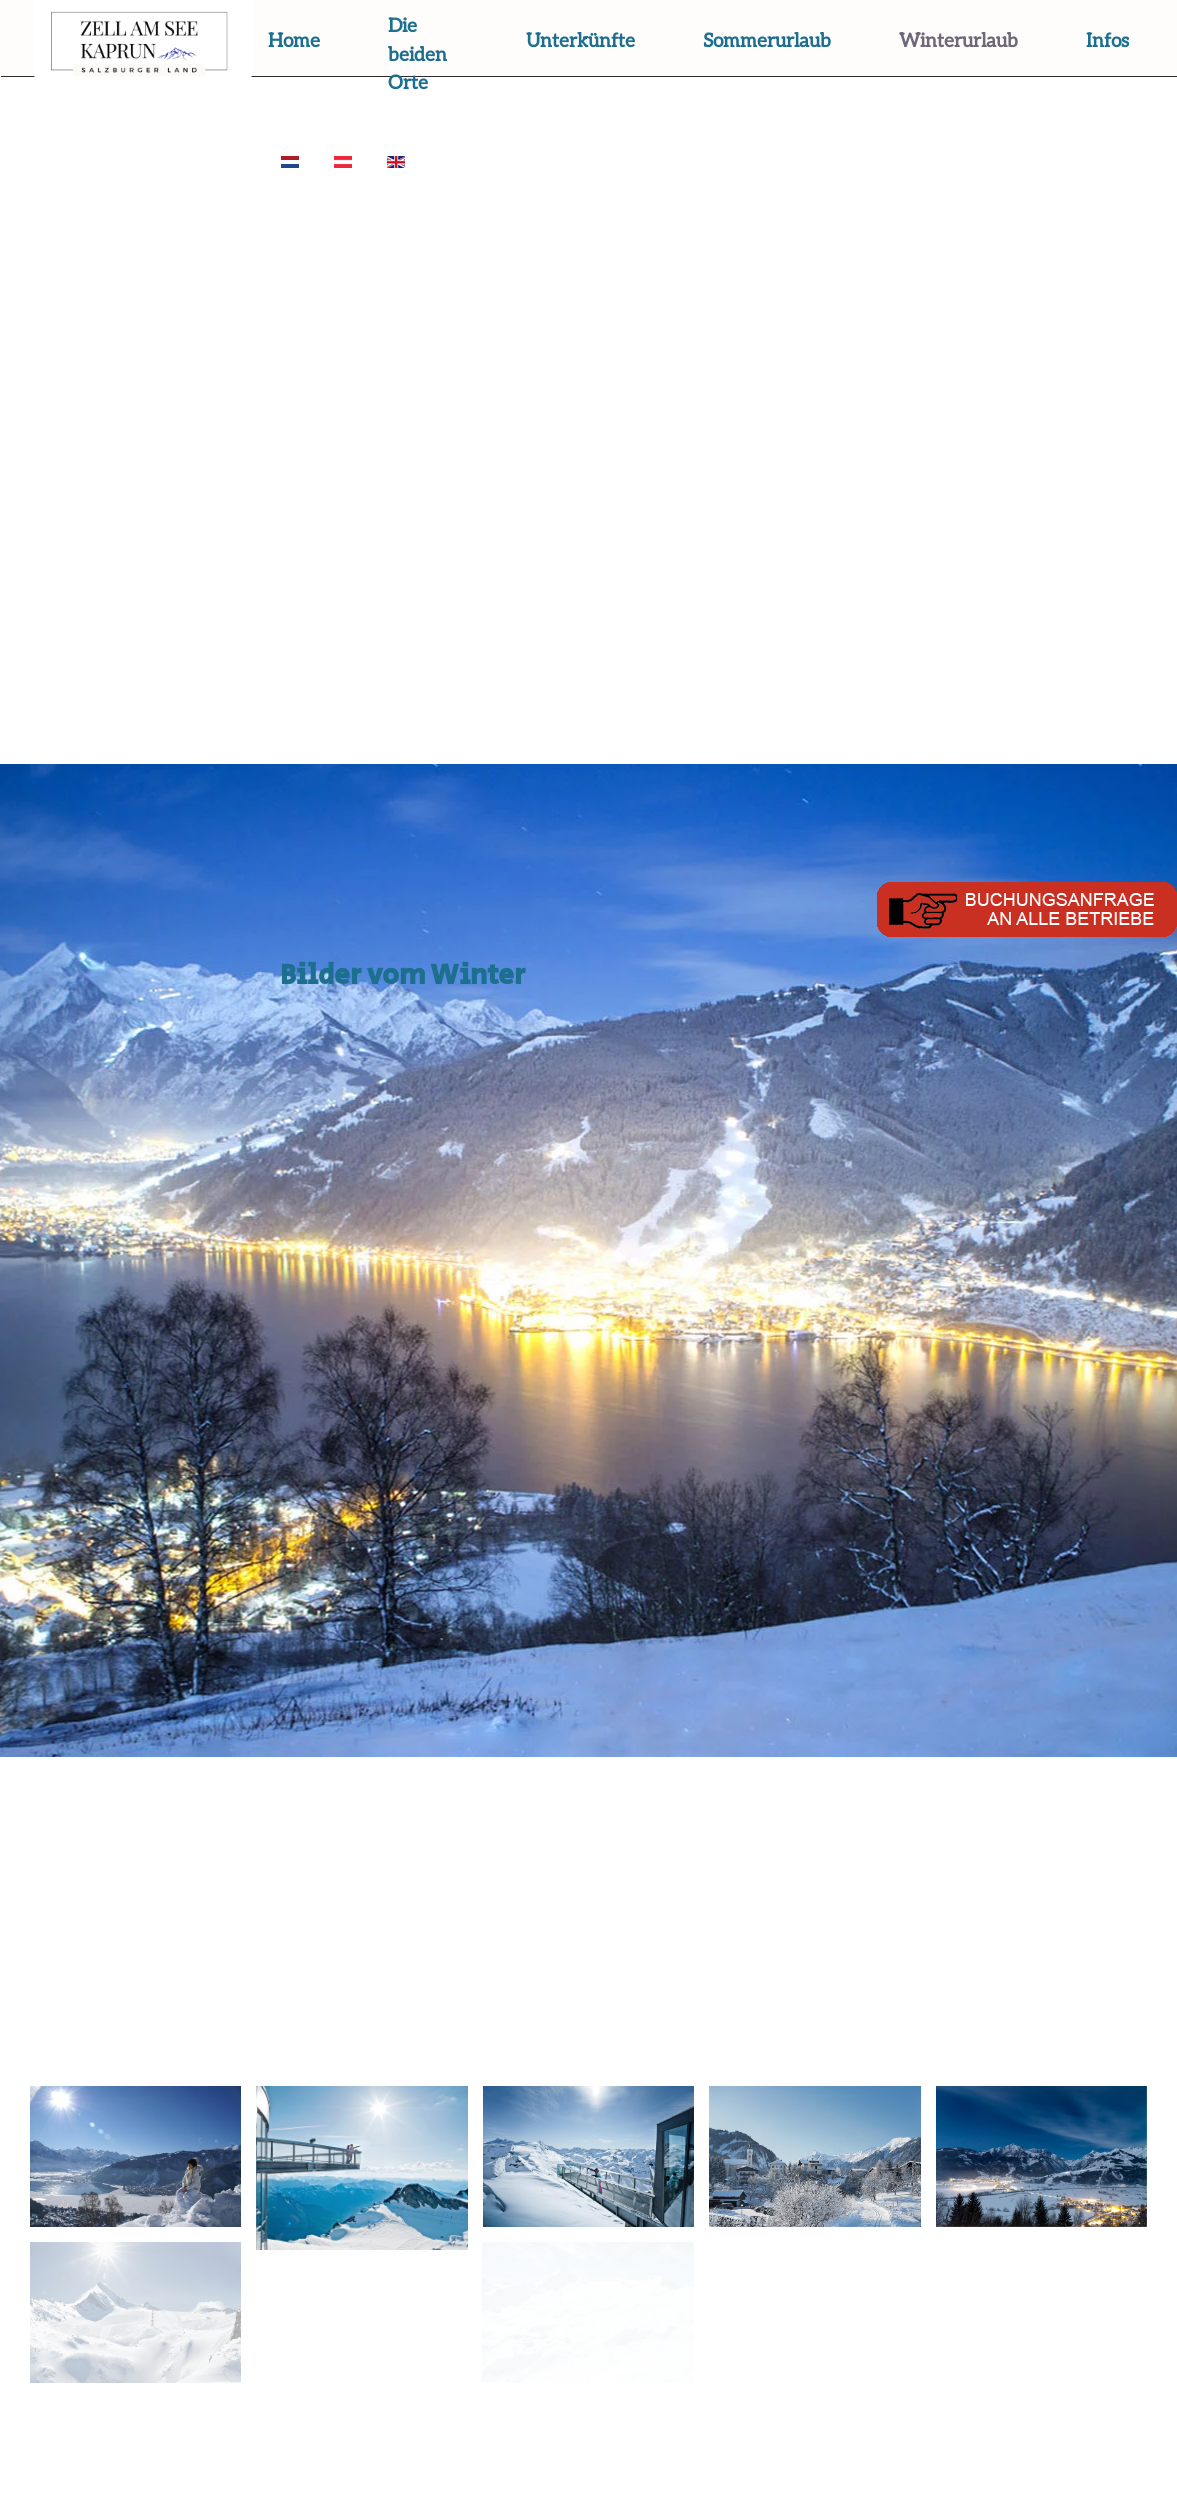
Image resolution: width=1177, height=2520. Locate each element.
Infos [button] (1107, 41)
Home (294, 41)
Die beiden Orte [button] (417, 55)
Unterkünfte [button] (580, 41)
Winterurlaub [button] (958, 41)
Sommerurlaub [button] (767, 41)
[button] (135, 2156)
